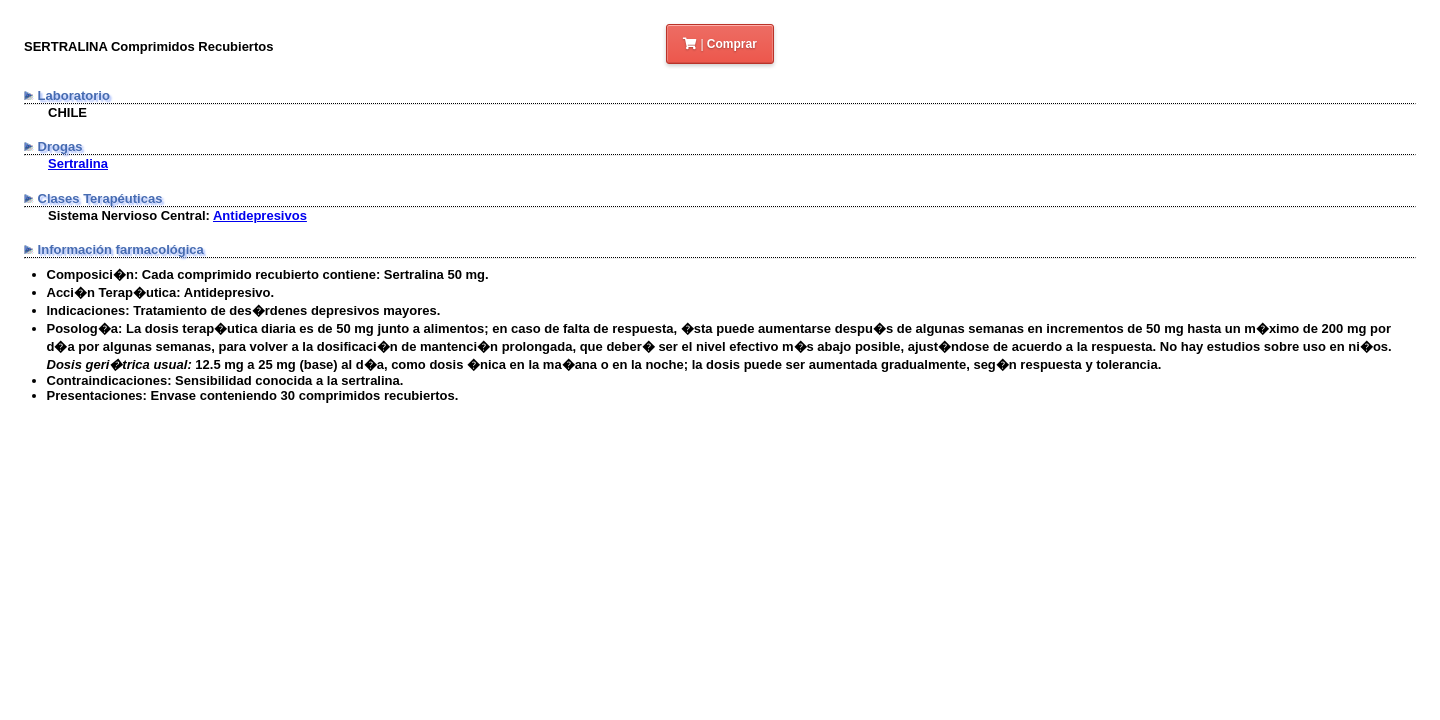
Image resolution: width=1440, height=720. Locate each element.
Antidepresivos (260, 215)
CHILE (67, 112)
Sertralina (78, 163)
